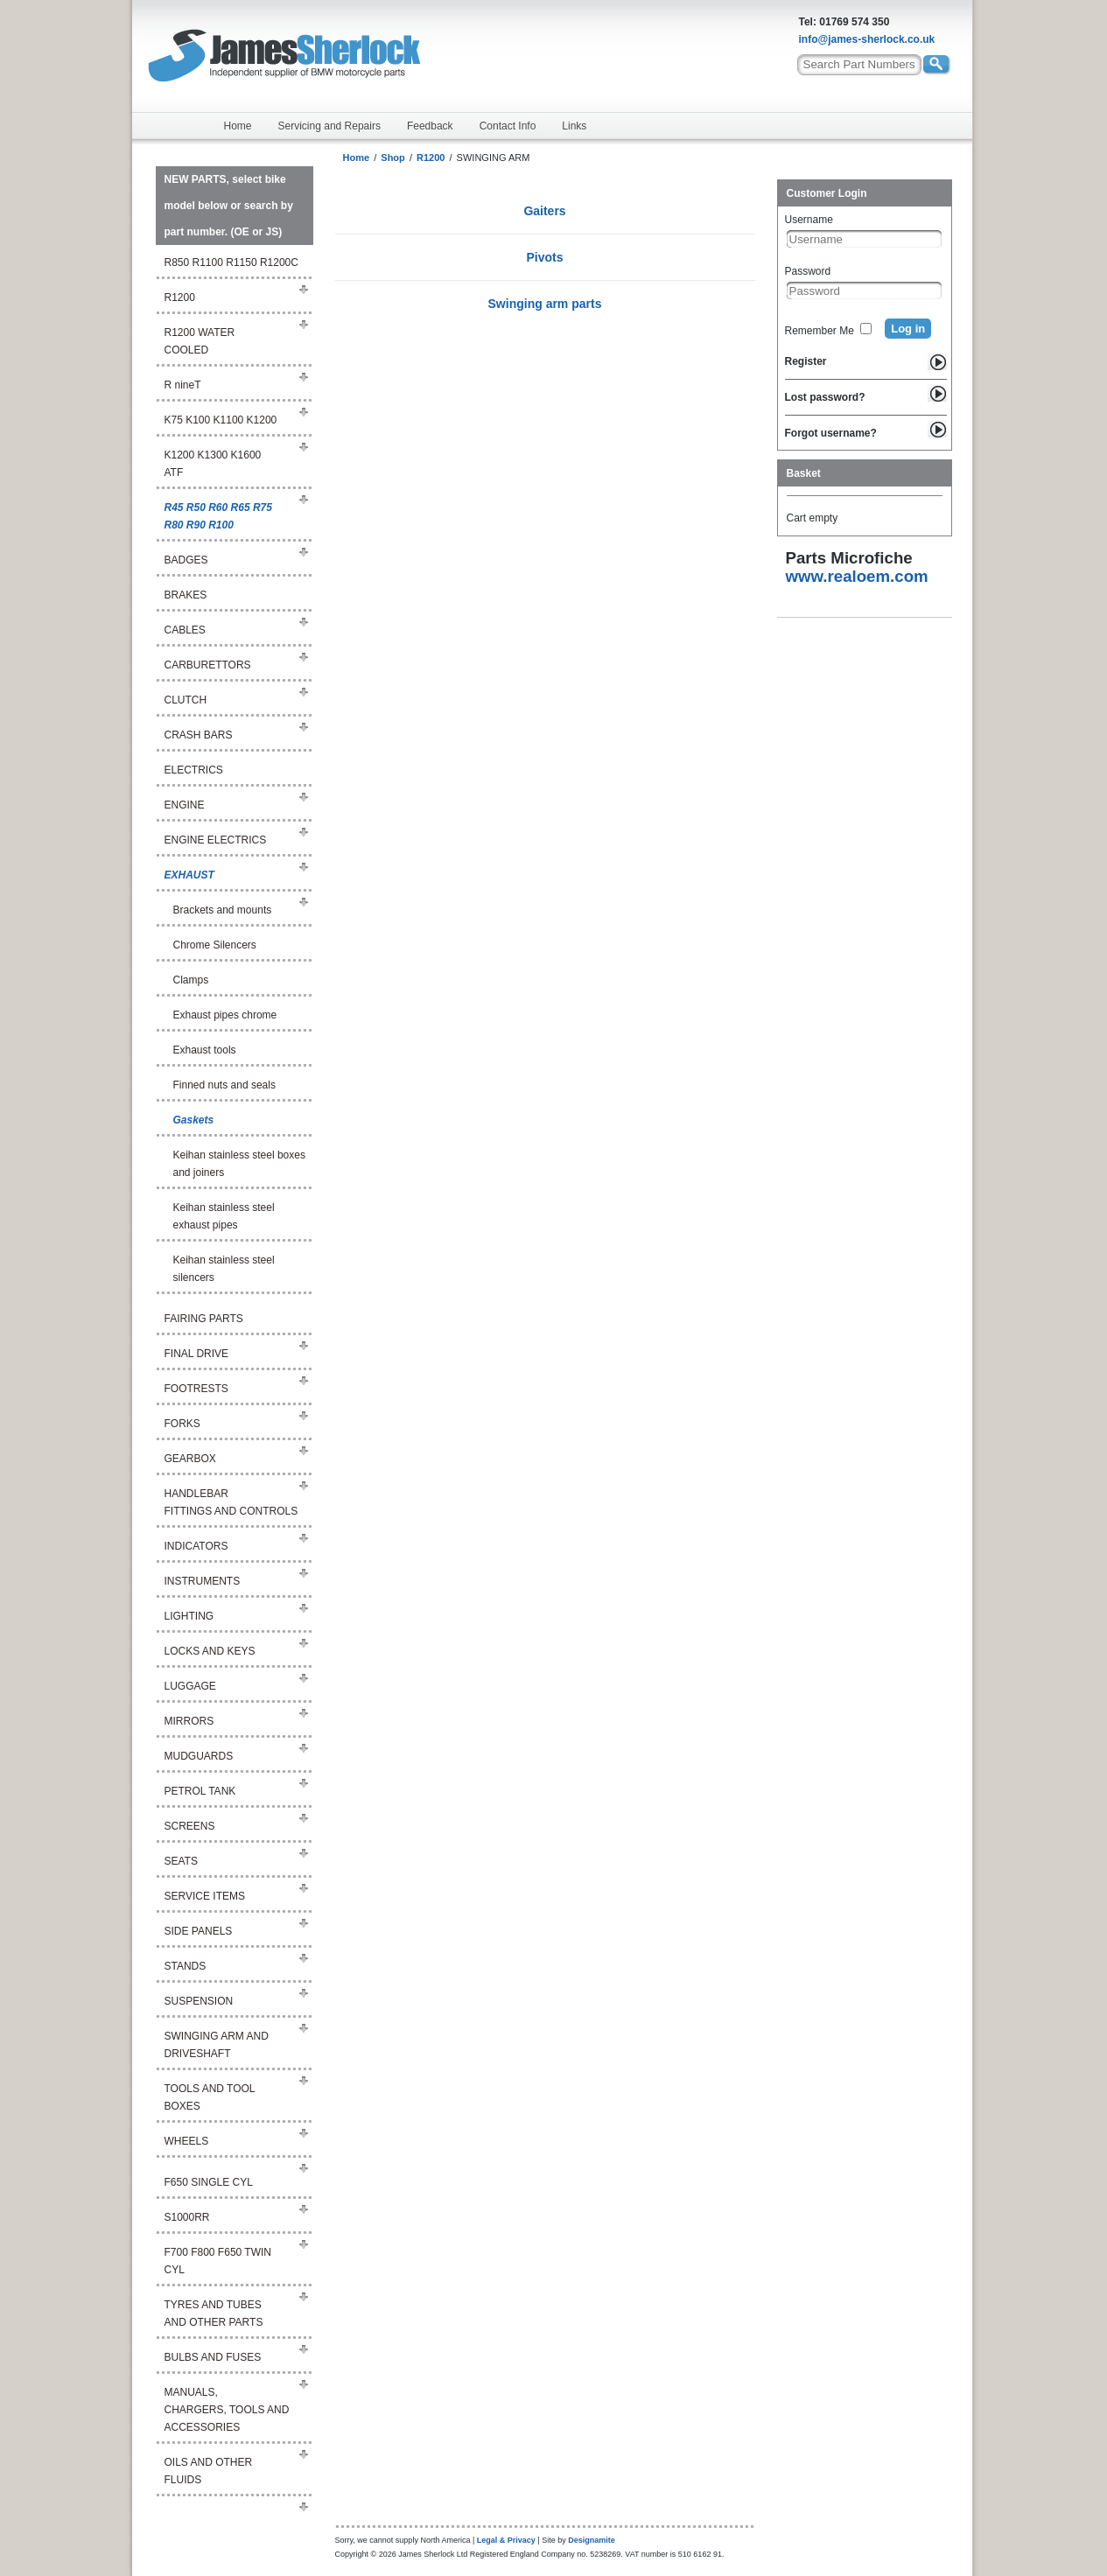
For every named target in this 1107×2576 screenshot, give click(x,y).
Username (809, 220)
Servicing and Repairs (329, 126)
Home (238, 126)
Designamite (591, 2540)
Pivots (544, 257)
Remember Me (819, 331)
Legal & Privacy (506, 2540)
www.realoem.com (857, 576)
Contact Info (508, 126)
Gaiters (544, 211)
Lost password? (825, 397)
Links (574, 126)
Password (808, 271)
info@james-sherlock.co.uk (867, 39)
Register (806, 361)
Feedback (430, 126)
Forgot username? (831, 433)
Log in (908, 328)
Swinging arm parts (545, 304)
